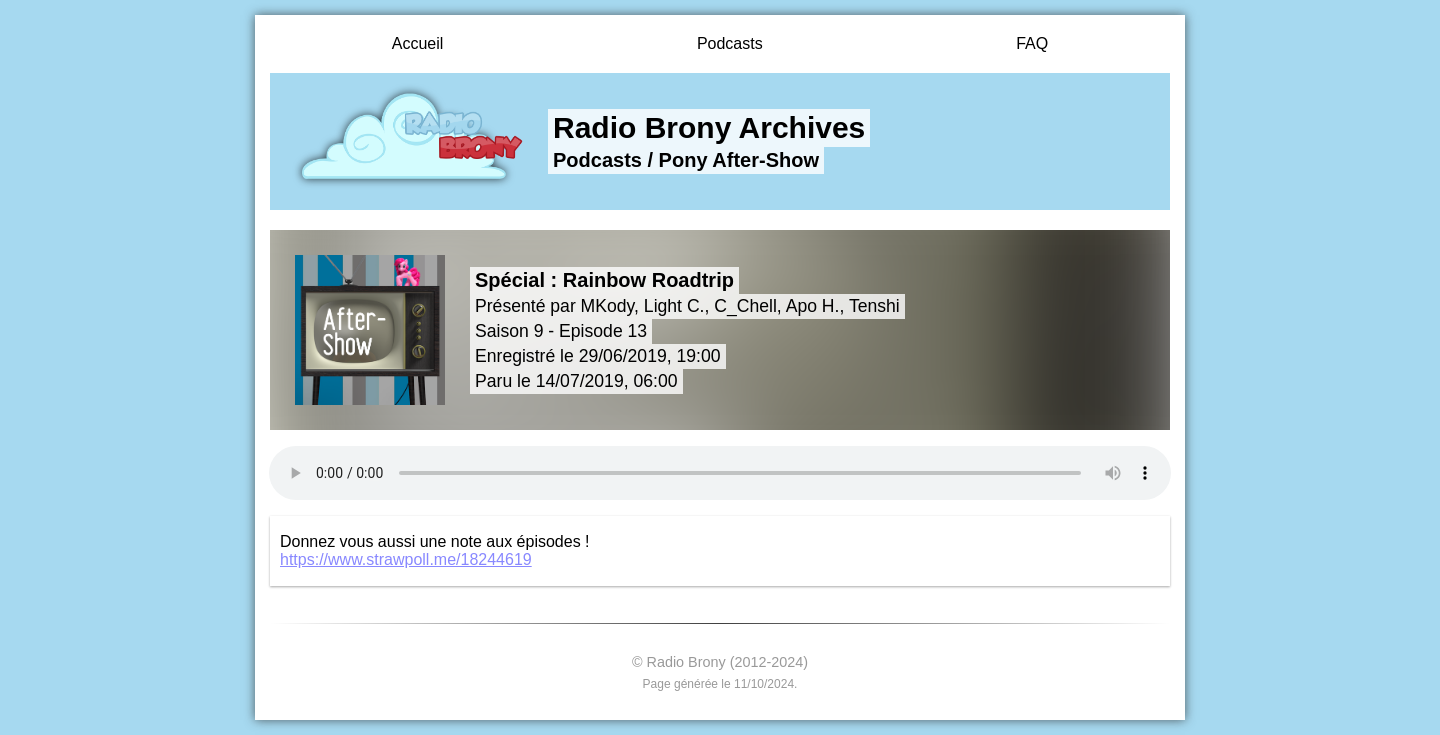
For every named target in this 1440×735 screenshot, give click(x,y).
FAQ (1032, 43)
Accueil (418, 43)
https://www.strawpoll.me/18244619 (406, 559)
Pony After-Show (739, 160)
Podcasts (730, 43)
